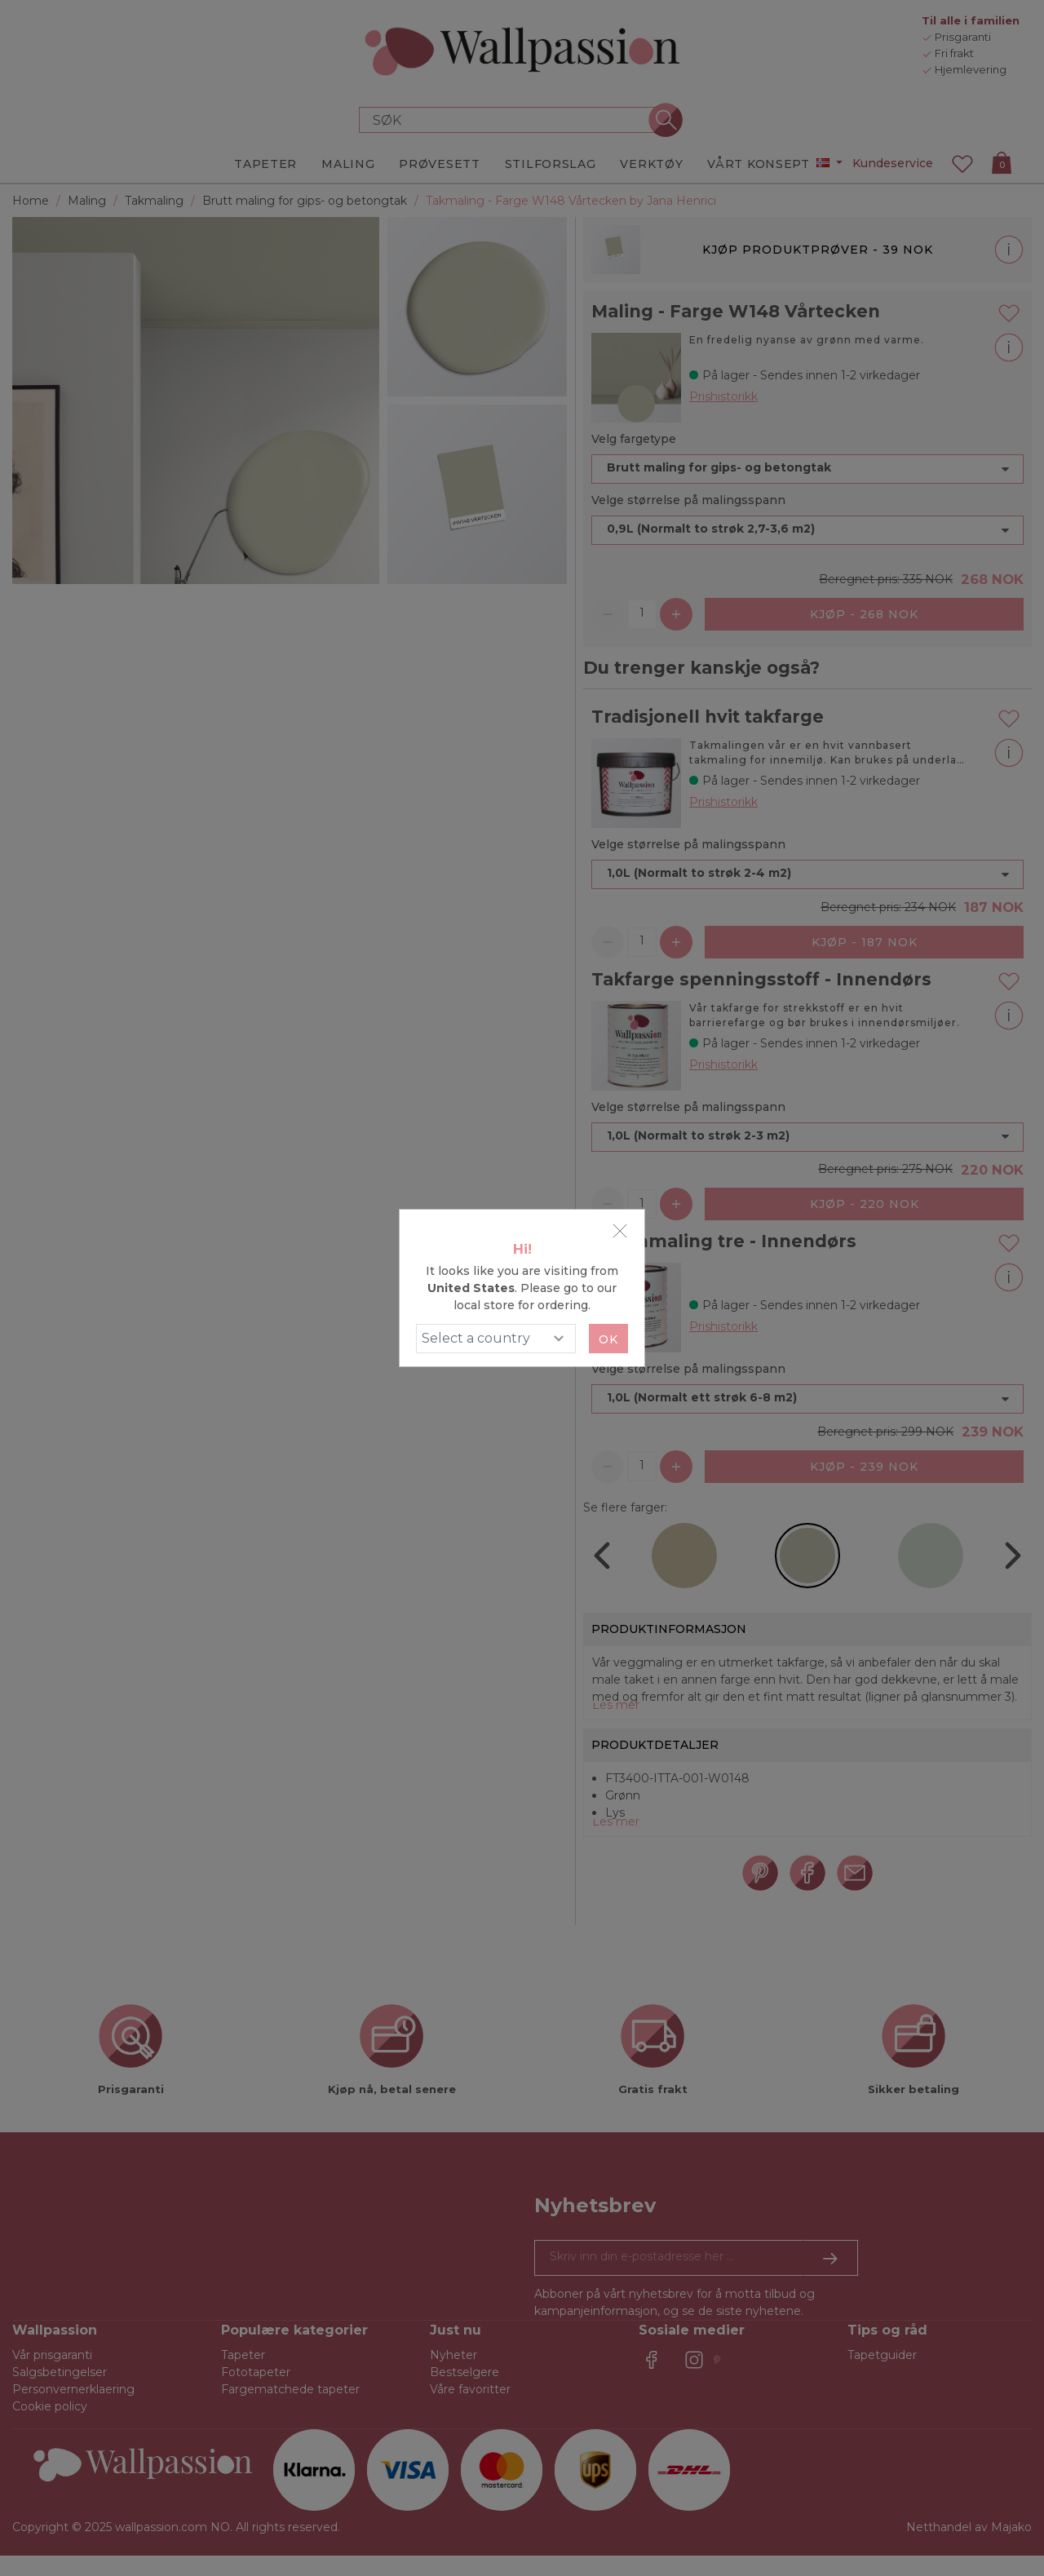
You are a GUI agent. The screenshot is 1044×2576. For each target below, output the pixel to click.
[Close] (620, 1231)
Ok (608, 1339)
